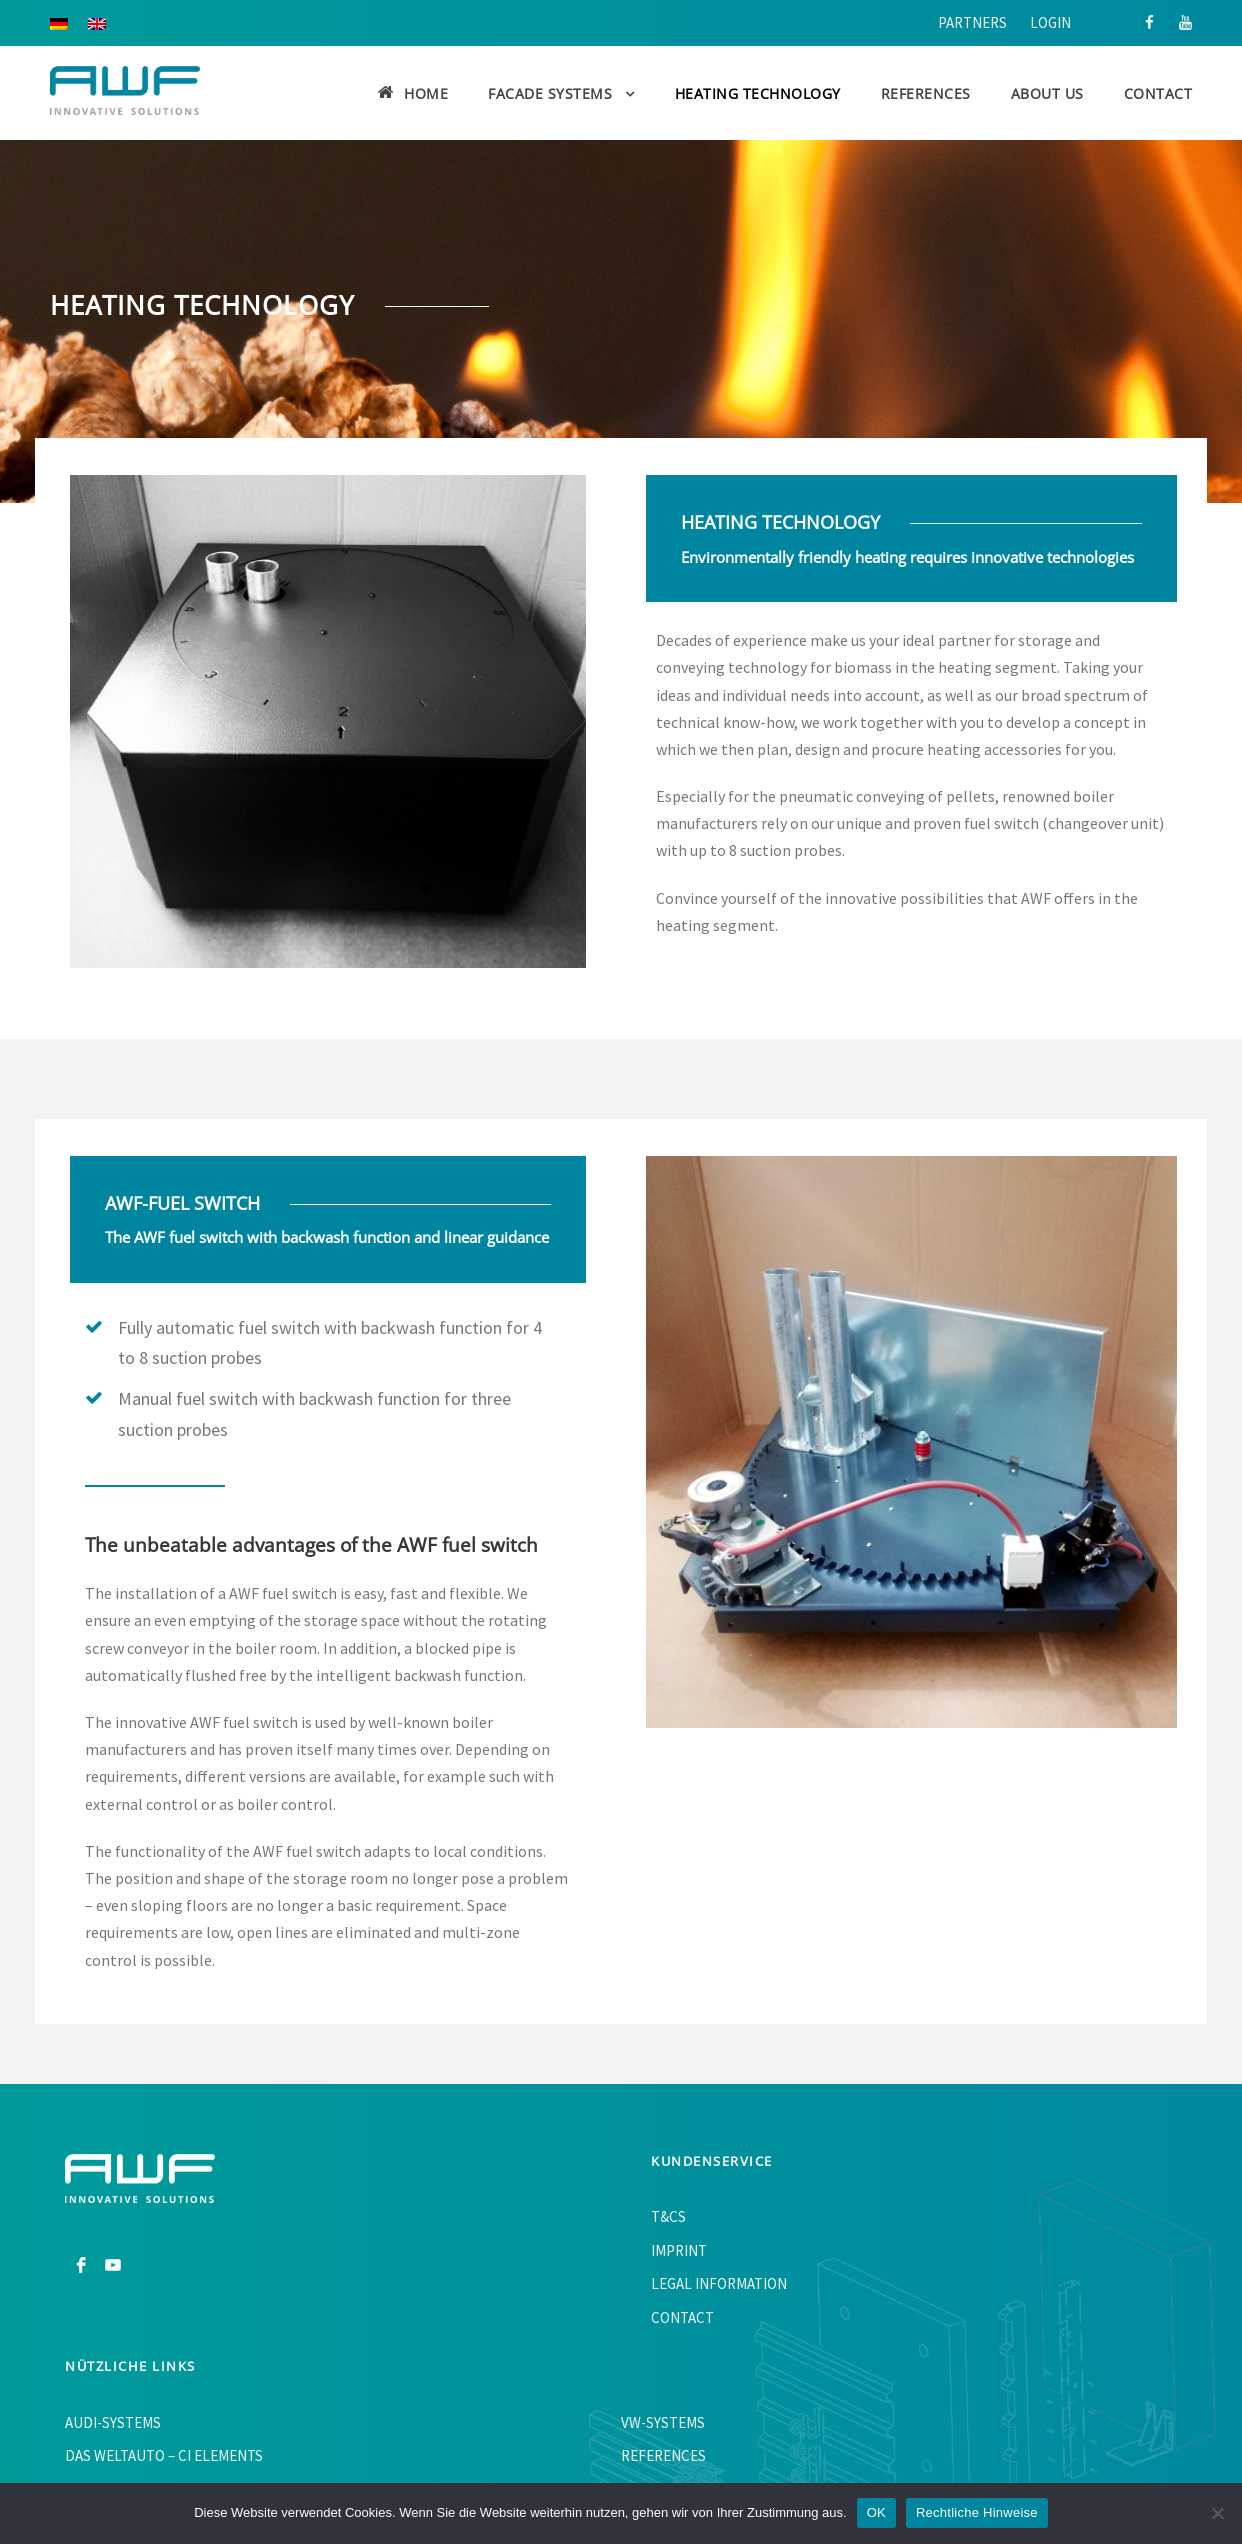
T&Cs (668, 2216)
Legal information (719, 2283)
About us (1047, 93)
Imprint (679, 2250)
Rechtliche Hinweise (977, 2512)
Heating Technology (758, 93)
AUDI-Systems (113, 2422)
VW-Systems (663, 2422)
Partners (972, 22)
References (926, 93)
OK (876, 2512)
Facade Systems (550, 93)
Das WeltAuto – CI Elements (164, 2455)
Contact (1158, 93)
